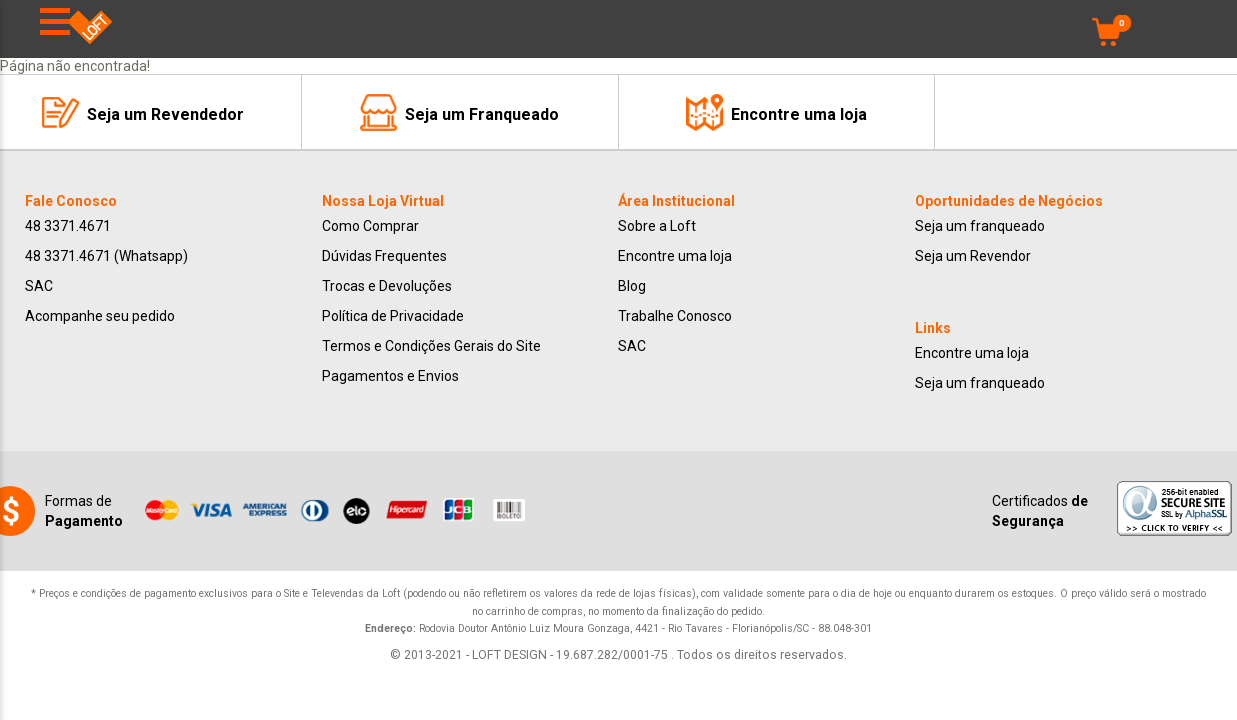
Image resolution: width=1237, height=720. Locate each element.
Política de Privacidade (393, 316)
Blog (632, 286)
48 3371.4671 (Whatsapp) (106, 256)
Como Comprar (370, 226)
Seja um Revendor (973, 256)
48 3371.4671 (68, 226)
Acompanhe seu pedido (100, 316)
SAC (39, 286)
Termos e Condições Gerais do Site (431, 346)
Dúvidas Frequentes (384, 256)
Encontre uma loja (675, 256)
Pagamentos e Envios (390, 376)
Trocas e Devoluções (387, 286)
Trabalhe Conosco (675, 316)
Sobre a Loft (657, 226)
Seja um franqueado (980, 226)
